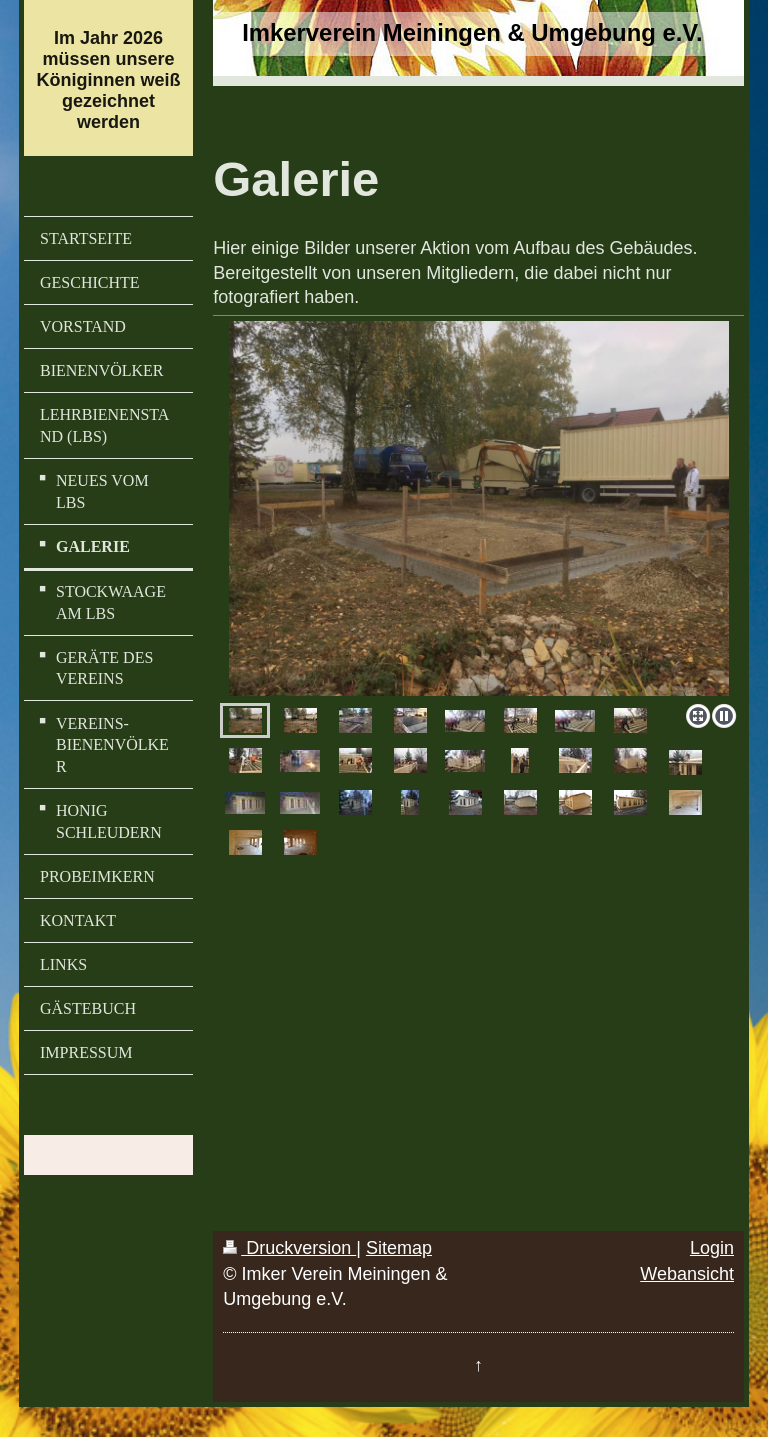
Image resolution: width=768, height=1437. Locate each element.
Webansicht (687, 1274)
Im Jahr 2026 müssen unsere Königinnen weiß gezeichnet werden (109, 80)
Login (712, 1248)
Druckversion (289, 1248)
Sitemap (399, 1248)
